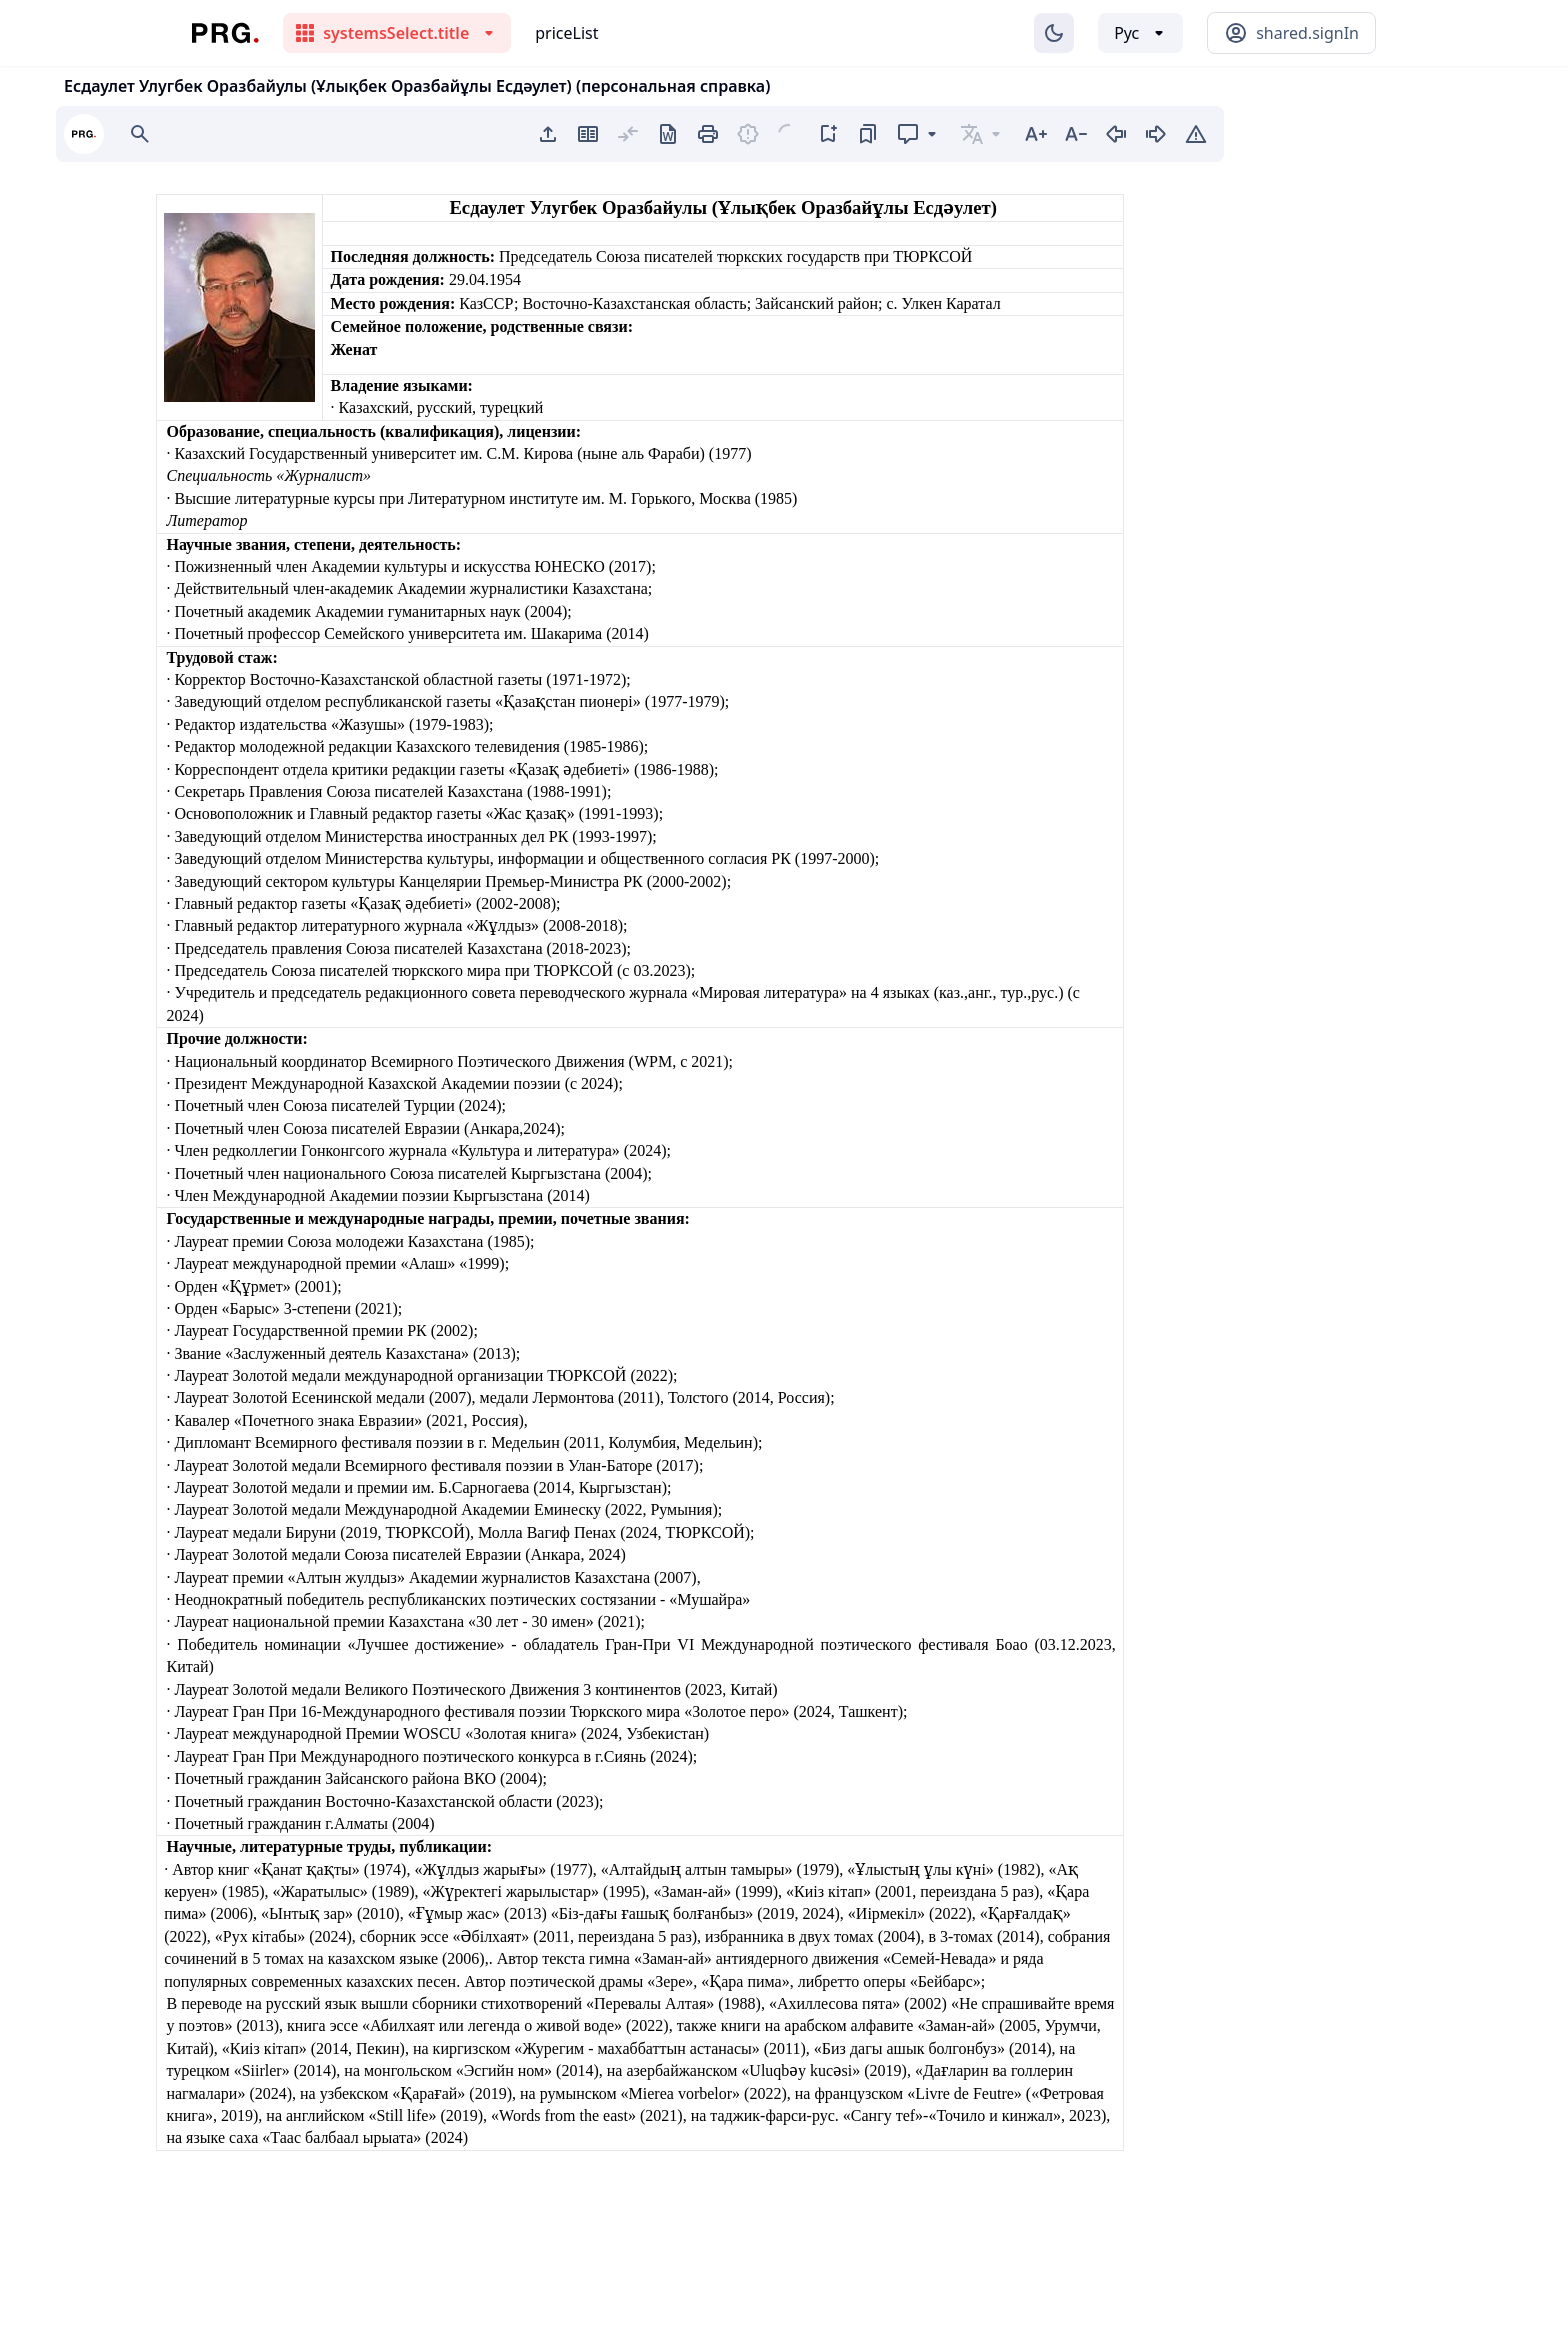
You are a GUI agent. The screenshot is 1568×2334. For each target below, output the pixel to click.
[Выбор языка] (1140, 33)
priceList (566, 33)
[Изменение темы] (1054, 33)
